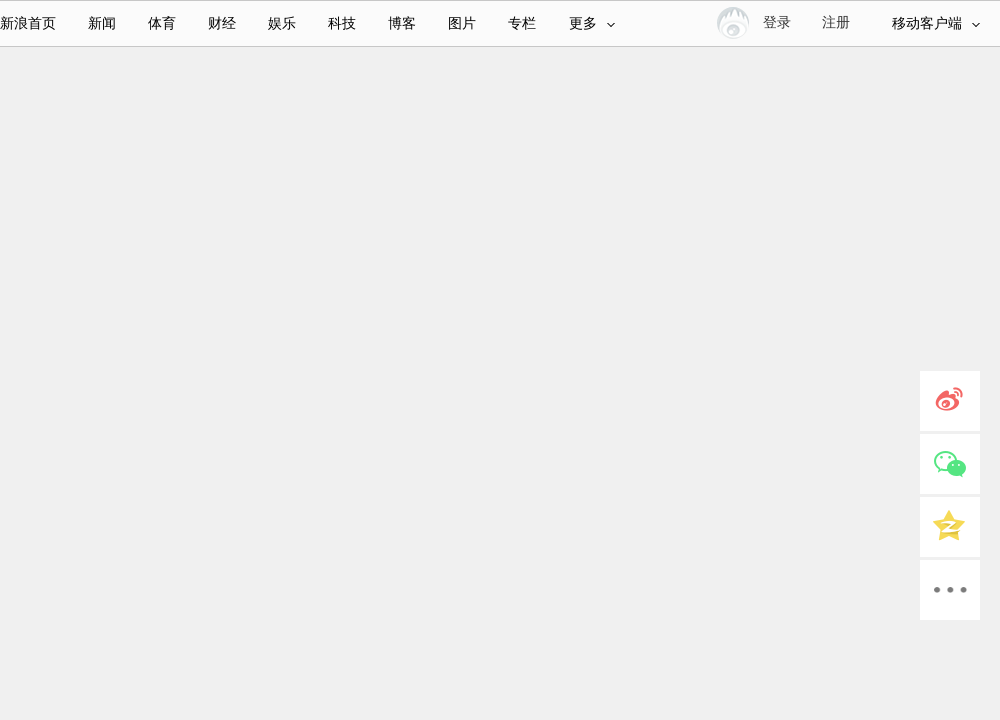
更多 (592, 23)
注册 (836, 22)
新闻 (102, 23)
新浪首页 (28, 23)
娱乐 (282, 23)
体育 (162, 23)
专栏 (522, 23)
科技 (342, 23)
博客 (402, 23)
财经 (222, 23)
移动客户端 (936, 23)
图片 (462, 23)
